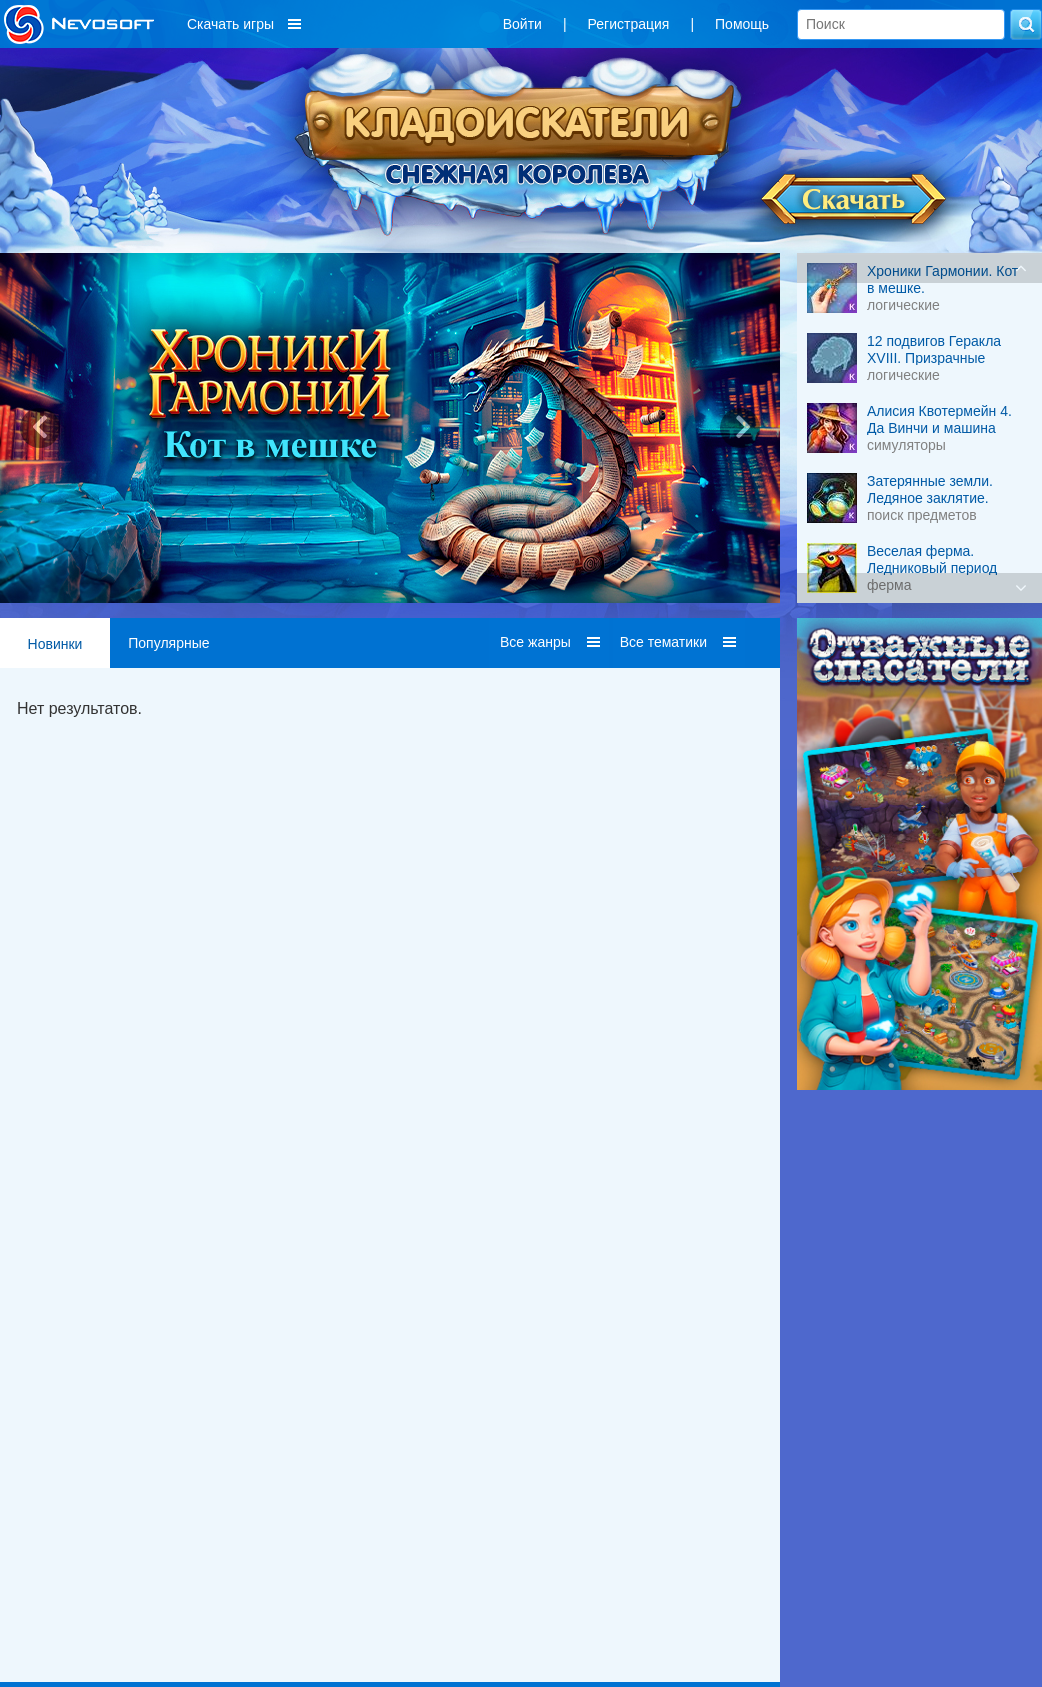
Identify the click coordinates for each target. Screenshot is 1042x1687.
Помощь (742, 24)
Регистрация (629, 24)
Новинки (55, 644)
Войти (522, 24)
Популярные (168, 643)
